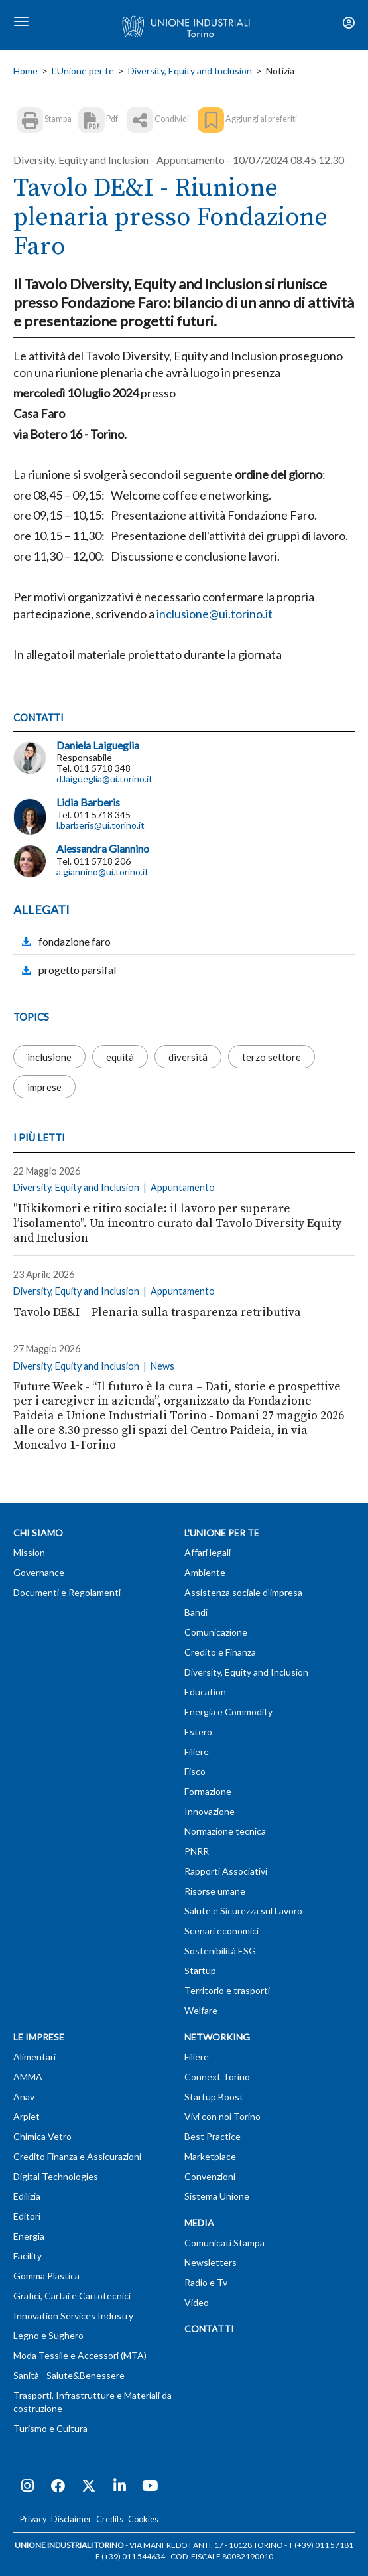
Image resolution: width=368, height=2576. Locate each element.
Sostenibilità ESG (220, 1950)
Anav (23, 2096)
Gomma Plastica (46, 2275)
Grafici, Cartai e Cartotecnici (72, 2295)
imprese (44, 1086)
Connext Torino (217, 2076)
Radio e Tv (205, 2282)
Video (196, 2302)
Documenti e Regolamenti (67, 1592)
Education (205, 1691)
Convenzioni (209, 2176)
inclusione (49, 1056)
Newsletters (210, 2262)
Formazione (207, 1791)
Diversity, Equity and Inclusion (190, 70)
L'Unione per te (83, 70)
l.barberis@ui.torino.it (100, 825)
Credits (109, 2519)
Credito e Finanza (220, 1652)
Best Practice (212, 2136)
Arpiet (26, 2116)
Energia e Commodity (228, 1711)
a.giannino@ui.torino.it (102, 871)
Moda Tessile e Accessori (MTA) (80, 2355)
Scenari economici (221, 1930)
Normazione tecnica (225, 1831)
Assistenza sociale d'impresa (243, 1592)
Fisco (195, 1771)
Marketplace (210, 2156)
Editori (26, 2216)
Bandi (196, 1612)
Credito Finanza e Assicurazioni (77, 2156)
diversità (188, 1056)
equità (120, 1056)
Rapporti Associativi (225, 1871)
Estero (198, 1731)
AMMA (27, 2076)
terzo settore (271, 1056)
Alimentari (34, 2056)
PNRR (196, 1851)
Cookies (143, 2519)
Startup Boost (213, 2096)
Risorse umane (214, 1890)
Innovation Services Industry (73, 2315)
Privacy (33, 2519)
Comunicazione (215, 1632)
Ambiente (204, 1572)
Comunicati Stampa (224, 2242)
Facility (27, 2255)
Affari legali (207, 1552)
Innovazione (209, 1811)
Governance (38, 1572)
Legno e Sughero (48, 2335)
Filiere (196, 1751)
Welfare (200, 2010)
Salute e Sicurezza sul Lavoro (243, 1910)
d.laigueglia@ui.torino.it (104, 778)
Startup (200, 1970)
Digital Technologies (55, 2176)
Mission (29, 1552)
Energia (28, 2236)
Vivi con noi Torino (222, 2116)
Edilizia (26, 2196)
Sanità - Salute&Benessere (69, 2375)
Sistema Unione (216, 2196)
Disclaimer (71, 2519)
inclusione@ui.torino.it (214, 614)
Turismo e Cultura (50, 2428)
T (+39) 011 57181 (320, 2545)
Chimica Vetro (42, 2136)
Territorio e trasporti (227, 1990)
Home (25, 70)
